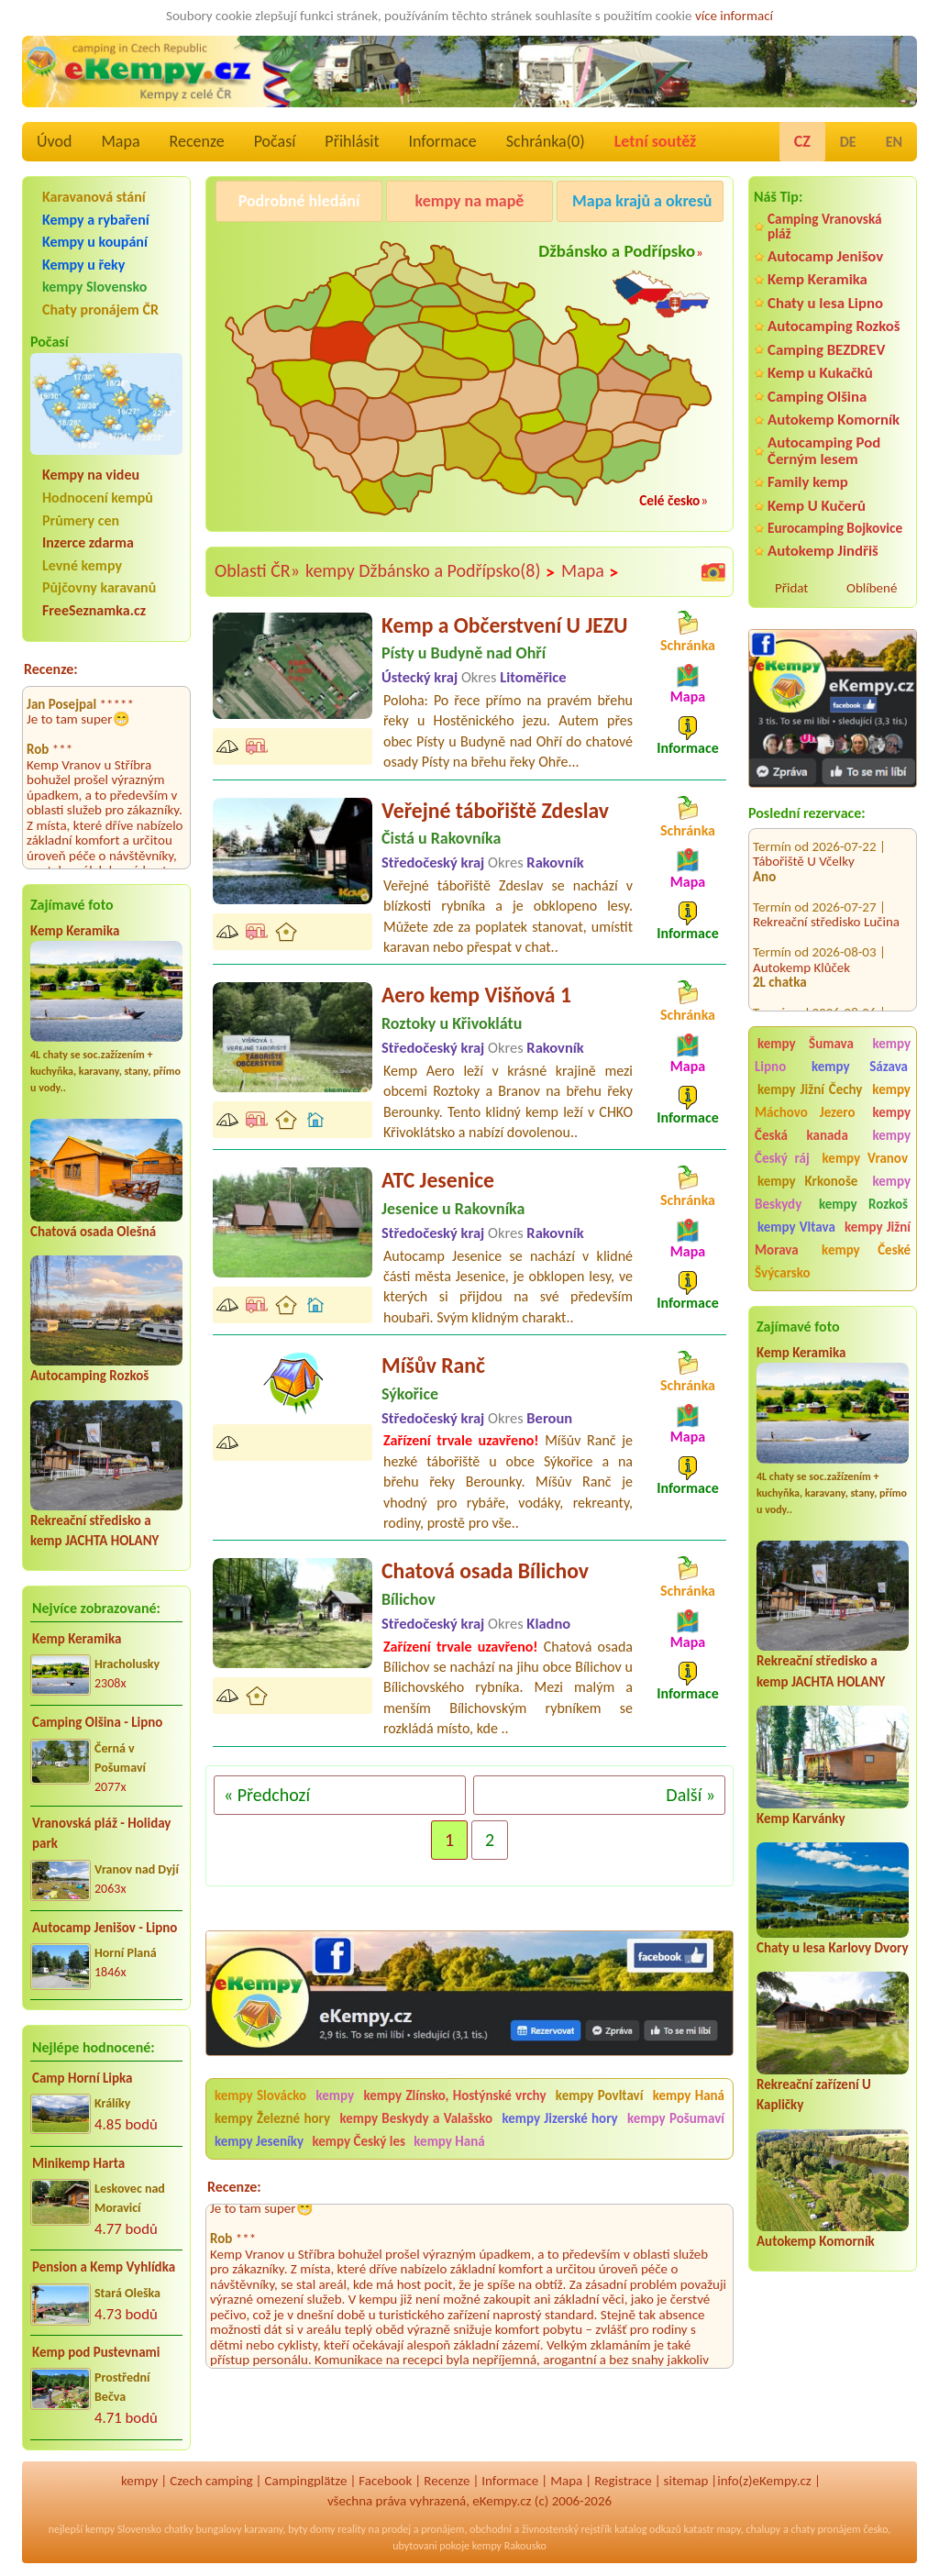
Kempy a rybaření (95, 219)
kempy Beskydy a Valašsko (415, 2118)
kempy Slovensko (94, 286)
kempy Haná (688, 2095)
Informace (442, 141)
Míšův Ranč (433, 1365)
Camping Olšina (817, 396)
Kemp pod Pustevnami (96, 2352)
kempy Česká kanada (833, 1124)
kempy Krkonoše (807, 1181)
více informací (734, 15)
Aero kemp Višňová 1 (476, 994)
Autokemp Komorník (834, 419)
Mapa (120, 141)
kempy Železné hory (272, 2118)
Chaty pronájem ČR (100, 309)
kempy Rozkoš (863, 1204)
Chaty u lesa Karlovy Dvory (833, 1948)
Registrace (622, 2480)
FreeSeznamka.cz (94, 610)
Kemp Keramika (74, 931)
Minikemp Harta (78, 2163)
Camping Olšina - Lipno (97, 1722)
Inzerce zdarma (88, 542)
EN (894, 141)
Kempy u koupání (95, 241)
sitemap (686, 2480)
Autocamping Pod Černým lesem (824, 450)
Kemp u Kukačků (820, 372)
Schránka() (545, 141)
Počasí (275, 141)
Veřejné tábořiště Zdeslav (495, 810)
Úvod (54, 141)
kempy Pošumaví (675, 2118)
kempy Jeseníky (259, 2141)
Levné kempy (82, 565)
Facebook (385, 2480)
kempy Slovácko (260, 2095)
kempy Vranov (865, 1158)
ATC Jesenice (437, 1179)
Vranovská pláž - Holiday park (101, 1833)
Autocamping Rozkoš (89, 1375)
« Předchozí (267, 1795)
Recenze (197, 141)
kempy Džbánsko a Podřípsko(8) (430, 571)
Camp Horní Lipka (82, 2078)
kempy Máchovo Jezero (833, 1101)
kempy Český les (359, 2141)
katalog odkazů (647, 2529)
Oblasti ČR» (257, 570)
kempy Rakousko (509, 2545)
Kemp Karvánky (801, 1818)
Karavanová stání (94, 196)
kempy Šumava (805, 1043)
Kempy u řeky (83, 264)
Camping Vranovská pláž (825, 226)
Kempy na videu (90, 474)
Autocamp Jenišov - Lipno (104, 1927)
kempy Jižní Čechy (809, 1089)
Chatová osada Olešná (93, 1231)
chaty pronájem (825, 2529)
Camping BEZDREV (826, 349)
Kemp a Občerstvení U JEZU (504, 625)
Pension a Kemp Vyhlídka (103, 2267)
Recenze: (51, 669)
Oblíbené (871, 588)
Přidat (791, 588)
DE (848, 141)
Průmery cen (80, 520)
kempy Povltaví (600, 2095)
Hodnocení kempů (97, 497)
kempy (336, 2095)
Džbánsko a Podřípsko (616, 250)
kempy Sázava (860, 1066)
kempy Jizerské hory (559, 2118)
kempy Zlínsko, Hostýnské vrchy (454, 2095)
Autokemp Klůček (801, 945)
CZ (802, 141)
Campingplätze (306, 2480)
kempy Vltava (796, 1227)
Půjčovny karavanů (99, 587)
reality (351, 2529)
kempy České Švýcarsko (833, 1261)
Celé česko (669, 500)
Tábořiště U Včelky (804, 840)
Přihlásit (352, 141)
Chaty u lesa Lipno (825, 303)
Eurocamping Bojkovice (835, 527)
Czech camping (211, 2480)
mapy (728, 2529)
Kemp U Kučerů (817, 505)
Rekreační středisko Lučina (826, 900)
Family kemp (808, 482)
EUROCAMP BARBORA (815, 1006)
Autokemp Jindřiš (823, 550)
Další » (690, 1795)
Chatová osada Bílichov (485, 1570)
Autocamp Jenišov (825, 256)
